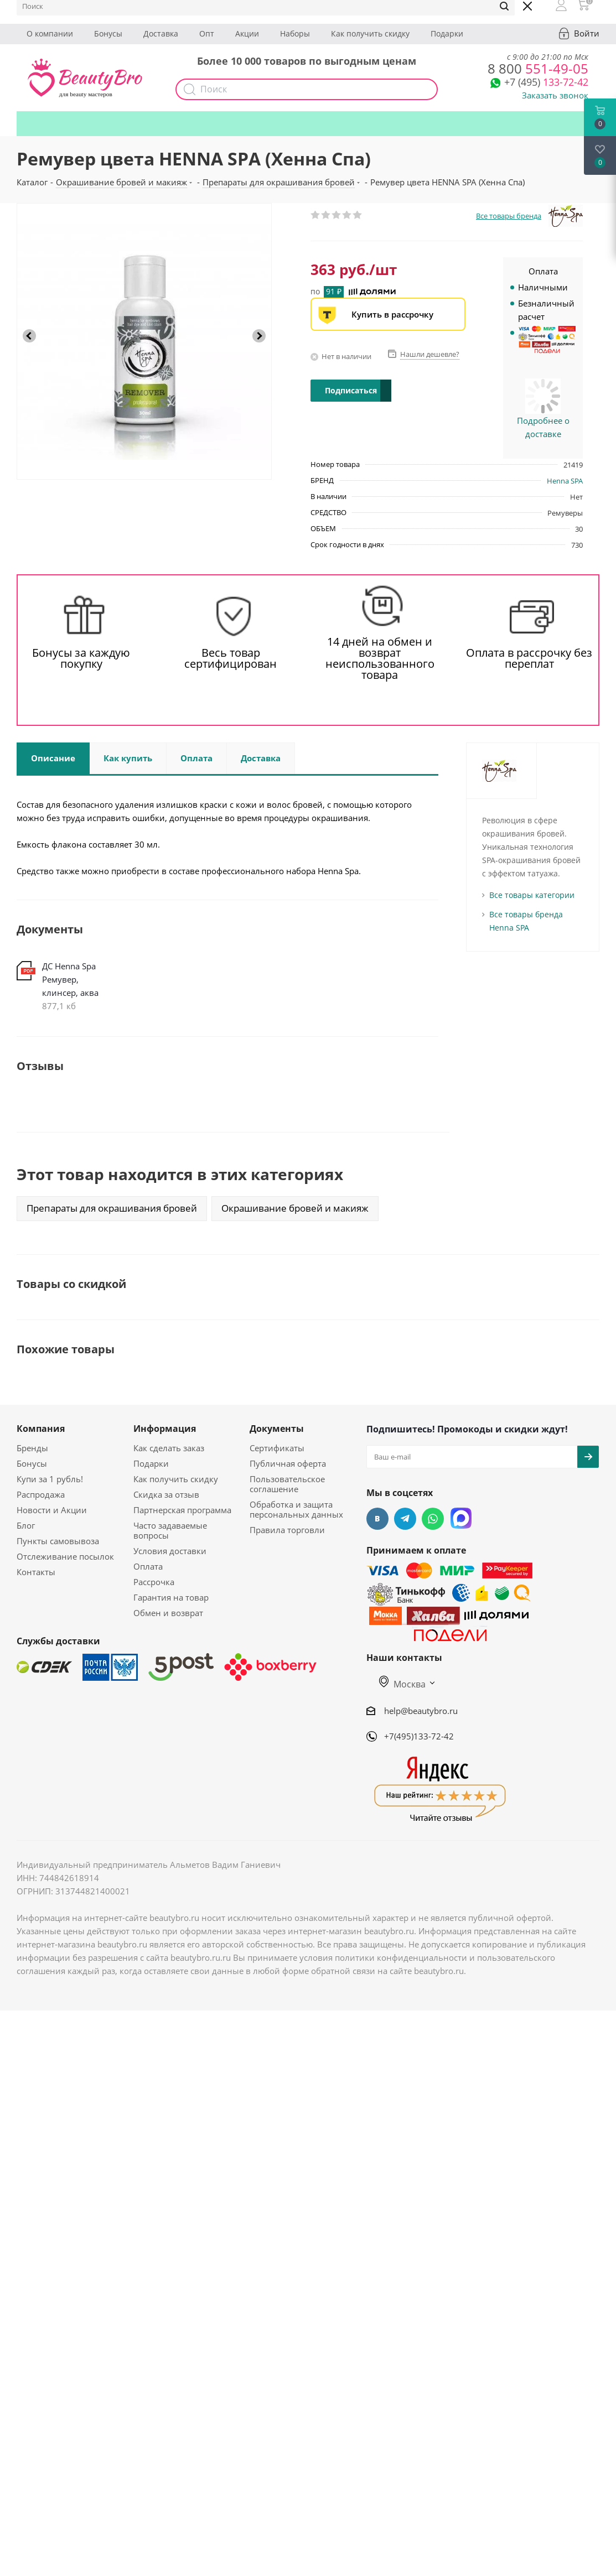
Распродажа (41, 1494)
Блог (26, 1525)
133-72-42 (546, 82)
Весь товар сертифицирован (230, 658)
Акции (247, 33)
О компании (50, 33)
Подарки (447, 33)
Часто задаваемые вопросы (170, 1530)
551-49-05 (538, 68)
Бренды (32, 1447)
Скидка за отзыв (166, 1494)
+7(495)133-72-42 (419, 1736)
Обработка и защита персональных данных (296, 1509)
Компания (41, 1428)
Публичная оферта (288, 1463)
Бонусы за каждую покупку (81, 658)
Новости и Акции (52, 1509)
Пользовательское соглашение (287, 1483)
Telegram (405, 1519)
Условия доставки (169, 1550)
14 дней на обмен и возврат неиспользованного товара (379, 658)
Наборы (295, 33)
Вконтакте (377, 1519)
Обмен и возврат (168, 1612)
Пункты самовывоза (58, 1540)
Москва (402, 1684)
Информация (164, 1428)
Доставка (160, 33)
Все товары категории (531, 895)
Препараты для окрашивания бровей (112, 1208)
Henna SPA (565, 481)
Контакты (36, 1571)
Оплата (148, 1566)
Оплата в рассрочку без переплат (529, 658)
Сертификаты (277, 1447)
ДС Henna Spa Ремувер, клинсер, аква (70, 979)
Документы (277, 1428)
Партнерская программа (182, 1509)
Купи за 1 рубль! (50, 1478)
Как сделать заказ (168, 1447)
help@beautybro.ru (421, 1710)
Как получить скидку (370, 33)
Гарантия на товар (171, 1597)
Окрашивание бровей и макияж (295, 1208)
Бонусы (108, 33)
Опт (206, 33)
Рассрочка (153, 1581)
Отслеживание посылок (65, 1556)
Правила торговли (287, 1529)
